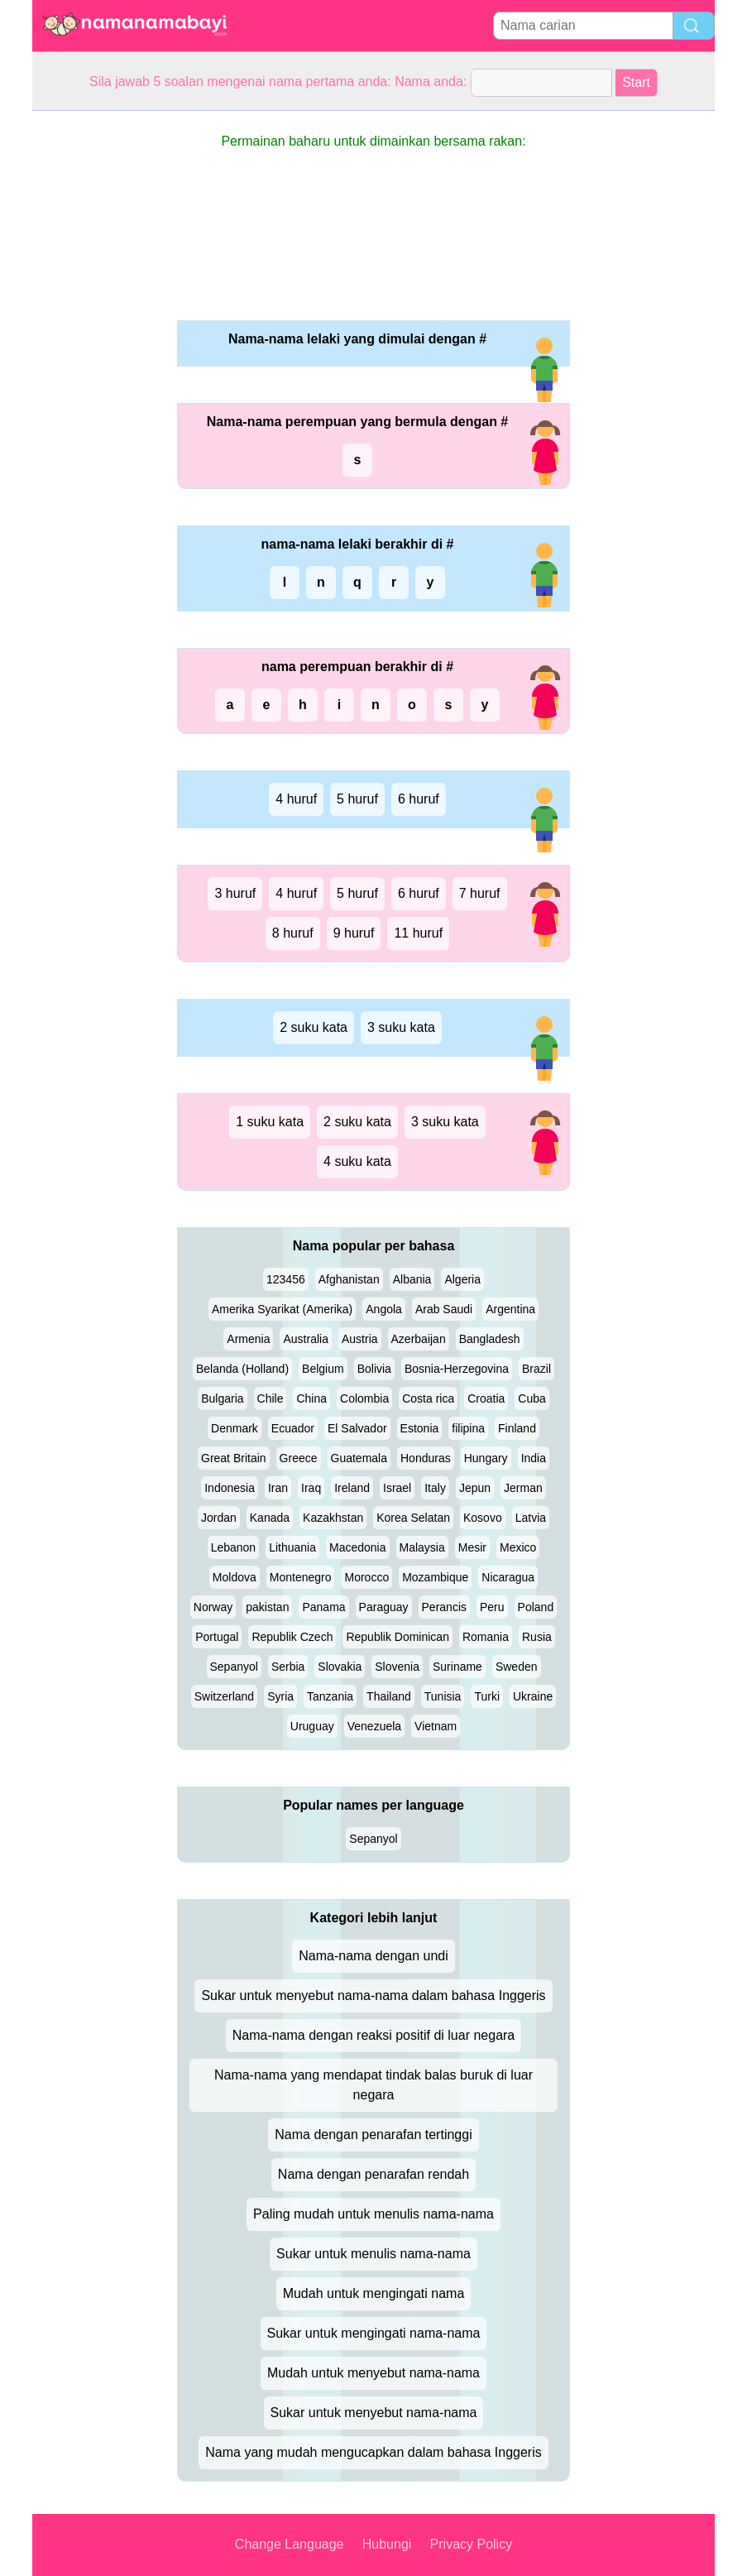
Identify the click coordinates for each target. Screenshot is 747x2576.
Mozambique (435, 1577)
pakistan (267, 1607)
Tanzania (330, 1696)
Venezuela (374, 1726)
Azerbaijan (418, 1339)
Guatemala (359, 1458)
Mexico (518, 1547)
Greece (299, 1458)
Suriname (457, 1666)
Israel (397, 1487)
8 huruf (293, 933)
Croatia (486, 1398)
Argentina (510, 1309)
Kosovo (482, 1517)
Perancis (444, 1607)
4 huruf (296, 799)
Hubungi (387, 2544)
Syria (280, 1696)
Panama (323, 1607)
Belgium (323, 1368)
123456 (285, 1279)
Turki (487, 1696)
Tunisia (443, 1696)
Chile (270, 1398)
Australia (305, 1339)
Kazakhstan (333, 1517)
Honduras (425, 1458)
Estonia (419, 1428)
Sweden (517, 1666)
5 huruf (357, 799)
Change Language (289, 2544)
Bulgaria (222, 1398)
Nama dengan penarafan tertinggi (373, 2134)
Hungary (486, 1458)
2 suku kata (313, 1027)
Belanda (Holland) (242, 1368)
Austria (360, 1339)
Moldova (234, 1577)
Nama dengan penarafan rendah (373, 2174)
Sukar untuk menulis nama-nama (373, 2254)
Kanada (270, 1517)
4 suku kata (357, 1161)
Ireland (352, 1487)
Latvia (530, 1517)
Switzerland (224, 1696)
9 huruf (354, 933)
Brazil (536, 1368)
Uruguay (312, 1726)
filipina (468, 1428)
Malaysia (422, 1547)
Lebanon (233, 1547)
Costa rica (428, 1398)
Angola (384, 1309)
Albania (412, 1279)
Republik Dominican (397, 1636)
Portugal (216, 1636)
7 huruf (479, 893)
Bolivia (374, 1368)
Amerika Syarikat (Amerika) (282, 1309)
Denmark (234, 1428)
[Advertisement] (98, 359)
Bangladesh (489, 1339)
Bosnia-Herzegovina (457, 1368)
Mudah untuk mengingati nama (374, 2293)
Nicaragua (507, 1577)
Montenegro (301, 1577)
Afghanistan (349, 1279)
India (533, 1458)
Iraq (311, 1487)
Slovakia (340, 1666)
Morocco (366, 1577)
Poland (536, 1607)
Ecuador (292, 1428)
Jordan (219, 1517)
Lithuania (292, 1547)
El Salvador (357, 1428)
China (311, 1398)
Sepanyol (234, 1666)
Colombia (364, 1398)
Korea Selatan (413, 1517)
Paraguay (384, 1607)
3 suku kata (401, 1027)
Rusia (537, 1636)
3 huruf (235, 893)
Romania (485, 1636)
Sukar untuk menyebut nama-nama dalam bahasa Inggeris (373, 1995)
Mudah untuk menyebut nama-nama (373, 2373)
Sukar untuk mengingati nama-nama (374, 2333)
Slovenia (397, 1666)
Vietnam (435, 1726)
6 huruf (418, 799)
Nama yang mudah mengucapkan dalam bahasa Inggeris (373, 2452)
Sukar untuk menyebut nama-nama (374, 2413)
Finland (517, 1428)
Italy (435, 1487)
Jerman (523, 1487)
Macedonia (357, 1547)
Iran (278, 1487)
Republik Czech (292, 1636)
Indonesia (229, 1487)
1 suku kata (270, 1122)
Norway (213, 1607)
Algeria (462, 1279)
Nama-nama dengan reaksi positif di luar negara (373, 2035)
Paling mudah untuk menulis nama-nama (373, 2214)
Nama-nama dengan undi (373, 1956)
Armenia (248, 1339)
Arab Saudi (443, 1309)
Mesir (472, 1547)
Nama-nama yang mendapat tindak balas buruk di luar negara (373, 2085)
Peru (492, 1607)
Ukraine (533, 1696)
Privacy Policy (471, 2544)
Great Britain (233, 1458)
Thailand (388, 1696)
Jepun (475, 1487)
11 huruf (418, 933)
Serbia (287, 1666)
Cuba (531, 1398)
